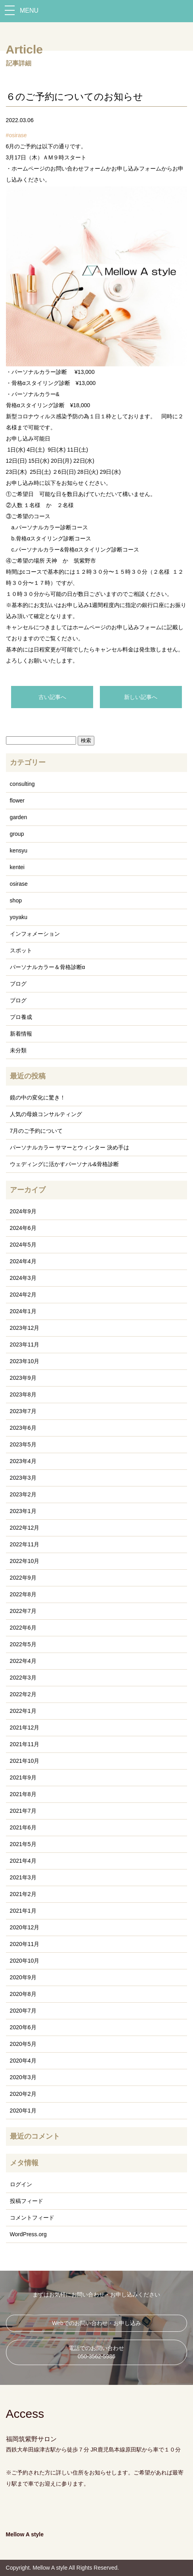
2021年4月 (23, 1861)
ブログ (18, 984)
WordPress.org (28, 2234)
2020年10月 (25, 1960)
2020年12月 (25, 1927)
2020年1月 (23, 2110)
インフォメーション (35, 934)
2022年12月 (25, 1528)
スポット (21, 950)
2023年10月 (25, 1361)
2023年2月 (23, 1494)
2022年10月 (25, 1561)
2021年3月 (23, 1877)
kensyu (18, 850)
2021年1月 (23, 1911)
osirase (18, 135)
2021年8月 (23, 1794)
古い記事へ (52, 697)
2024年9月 (23, 1211)
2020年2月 (23, 2094)
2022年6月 (23, 1627)
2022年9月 (23, 1577)
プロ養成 (21, 1017)
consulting (22, 784)
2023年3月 (23, 1478)
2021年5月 (23, 1844)
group (17, 834)
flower (17, 800)
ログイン (21, 2184)
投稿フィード (26, 2201)
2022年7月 (23, 1611)
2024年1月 (23, 1311)
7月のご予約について (36, 1131)
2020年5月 (23, 2044)
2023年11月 (25, 1344)
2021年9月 (23, 1777)
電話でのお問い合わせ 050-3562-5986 (96, 2352)
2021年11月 (25, 1744)
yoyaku (18, 917)
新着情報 (21, 1033)
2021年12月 (25, 1727)
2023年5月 (23, 1444)
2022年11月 (25, 1544)
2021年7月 (23, 1811)
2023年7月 (23, 1411)
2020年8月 (23, 1994)
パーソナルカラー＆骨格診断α (47, 967)
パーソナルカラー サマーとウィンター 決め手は (70, 1147)
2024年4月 (23, 1261)
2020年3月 (23, 2077)
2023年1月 (23, 1511)
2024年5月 (23, 1244)
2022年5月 (23, 1644)
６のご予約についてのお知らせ (74, 96)
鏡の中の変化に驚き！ (37, 1097)
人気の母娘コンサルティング (46, 1114)
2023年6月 (23, 1428)
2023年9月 (23, 1378)
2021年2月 (23, 1894)
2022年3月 (23, 1677)
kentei (17, 867)
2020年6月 (23, 2027)
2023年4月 (23, 1461)
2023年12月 (25, 1328)
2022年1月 (23, 1711)
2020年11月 (25, 1944)
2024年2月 (23, 1294)
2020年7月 (23, 2010)
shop (16, 900)
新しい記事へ (140, 697)
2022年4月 (23, 1661)
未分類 (18, 1050)
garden (18, 817)
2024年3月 (23, 1278)
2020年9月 (23, 1977)
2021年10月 (25, 1761)
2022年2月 (23, 1694)
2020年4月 (23, 2060)
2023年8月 (23, 1394)
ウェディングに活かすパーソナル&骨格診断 (64, 1164)
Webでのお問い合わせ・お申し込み (96, 2323)
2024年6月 (23, 1228)
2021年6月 (23, 1827)
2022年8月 (23, 1594)
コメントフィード (32, 2217)
